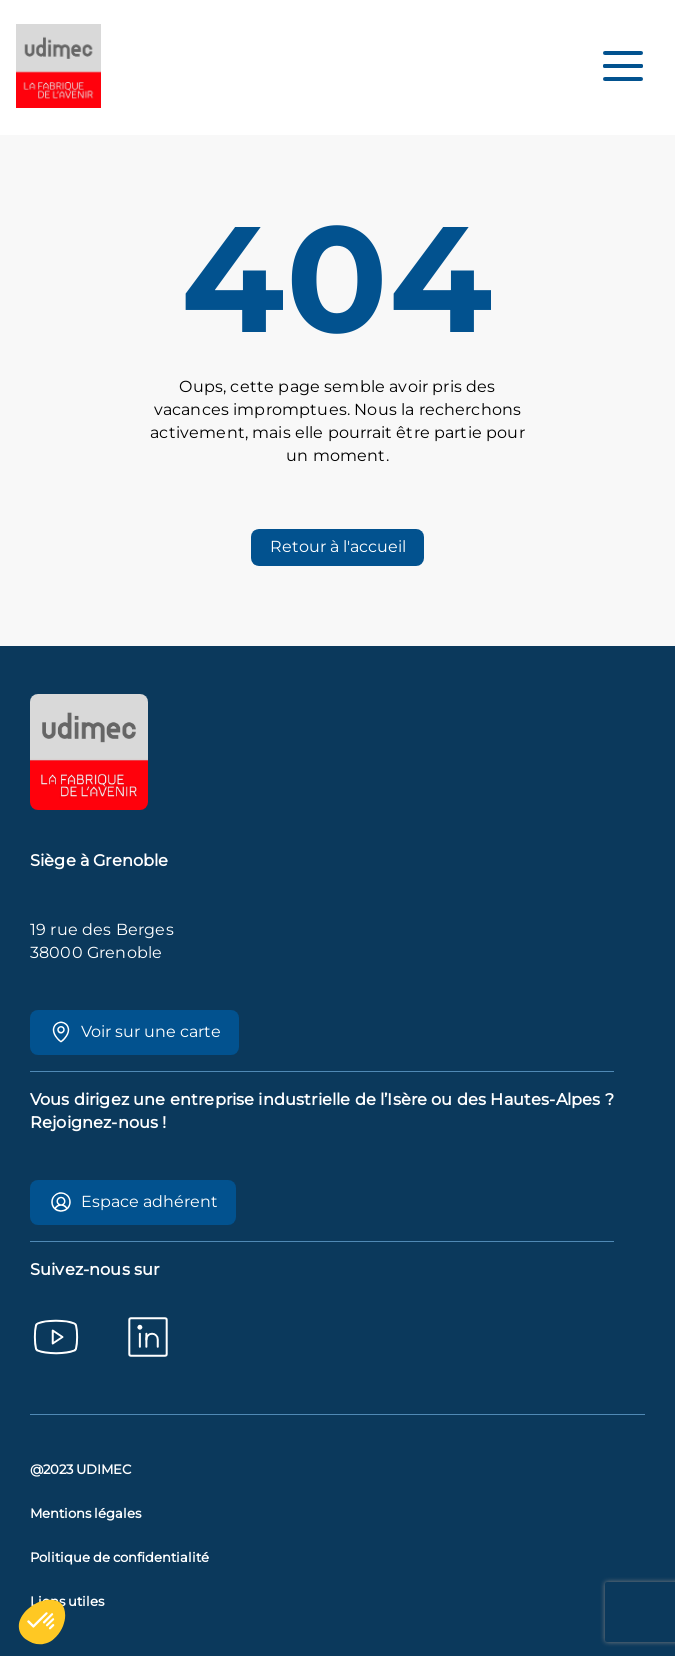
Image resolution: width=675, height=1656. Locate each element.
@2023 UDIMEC (80, 1469)
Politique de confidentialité (119, 1557)
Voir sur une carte (135, 1032)
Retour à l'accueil (338, 546)
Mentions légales (85, 1513)
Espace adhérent (133, 1202)
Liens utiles (67, 1601)
